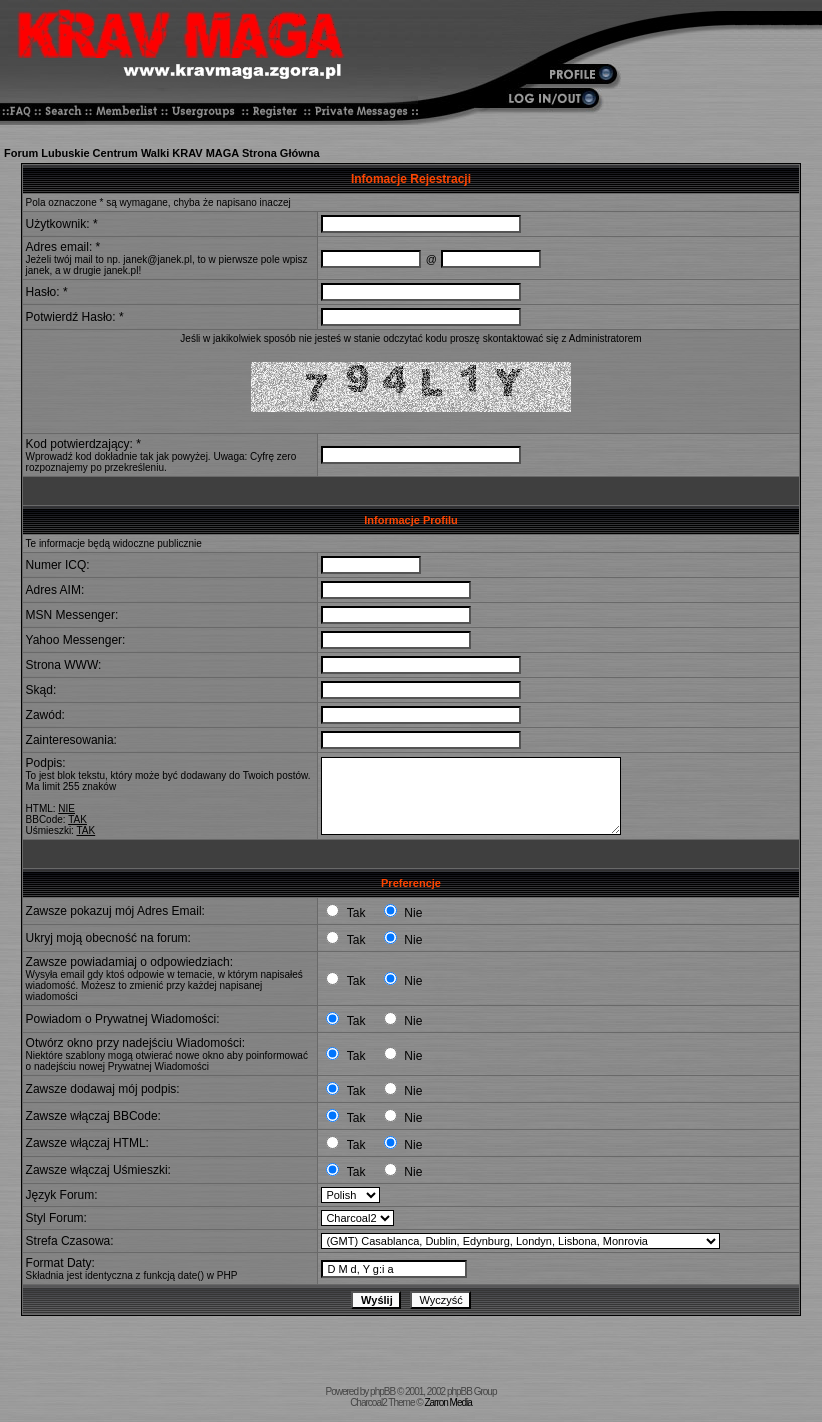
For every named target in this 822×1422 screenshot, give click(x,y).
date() (191, 1275)
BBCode (44, 819)
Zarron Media (447, 1402)
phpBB (382, 1391)
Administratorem (605, 338)
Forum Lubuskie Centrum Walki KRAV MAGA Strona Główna (162, 153)
